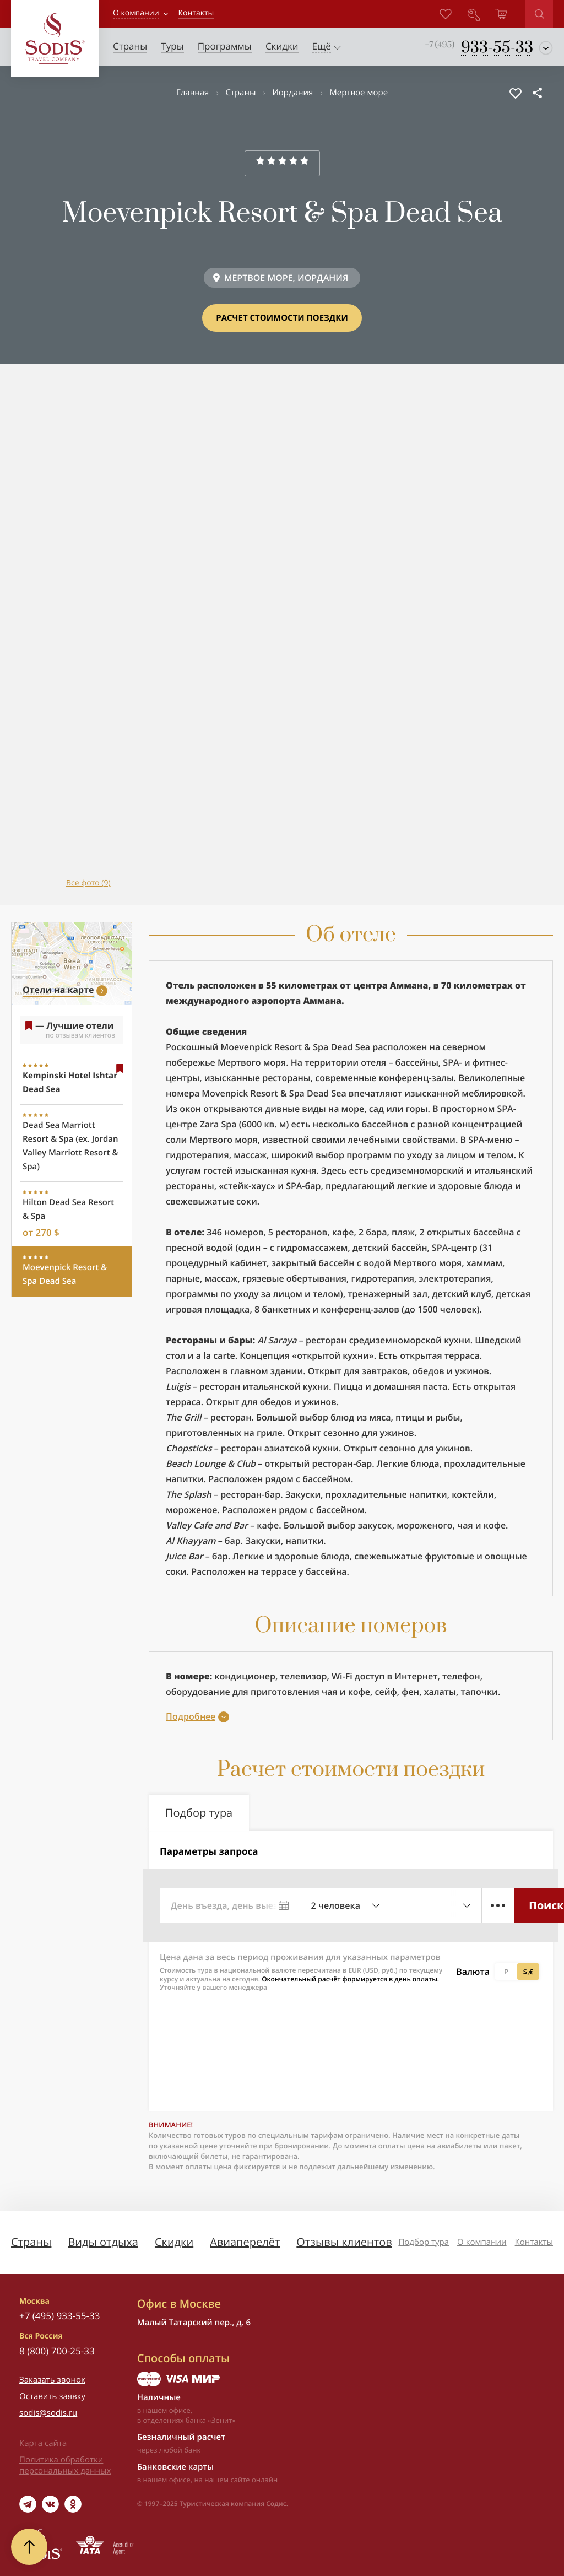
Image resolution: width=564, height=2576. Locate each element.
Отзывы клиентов (344, 2241)
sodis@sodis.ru (48, 2412)
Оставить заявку (52, 2396)
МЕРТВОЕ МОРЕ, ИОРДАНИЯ (286, 278)
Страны (240, 92)
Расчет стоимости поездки (282, 317)
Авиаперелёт (245, 2241)
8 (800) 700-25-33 (57, 2351)
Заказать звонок (52, 2379)
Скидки (174, 2241)
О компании (136, 13)
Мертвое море (358, 92)
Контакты (534, 2242)
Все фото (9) (88, 883)
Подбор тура (423, 2242)
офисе (180, 2480)
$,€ (528, 1971)
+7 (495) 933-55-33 (59, 2315)
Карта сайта (43, 2443)
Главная (192, 92)
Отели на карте (58, 990)
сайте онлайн (254, 2480)
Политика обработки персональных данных (65, 2465)
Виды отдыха (103, 2241)
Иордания (292, 92)
